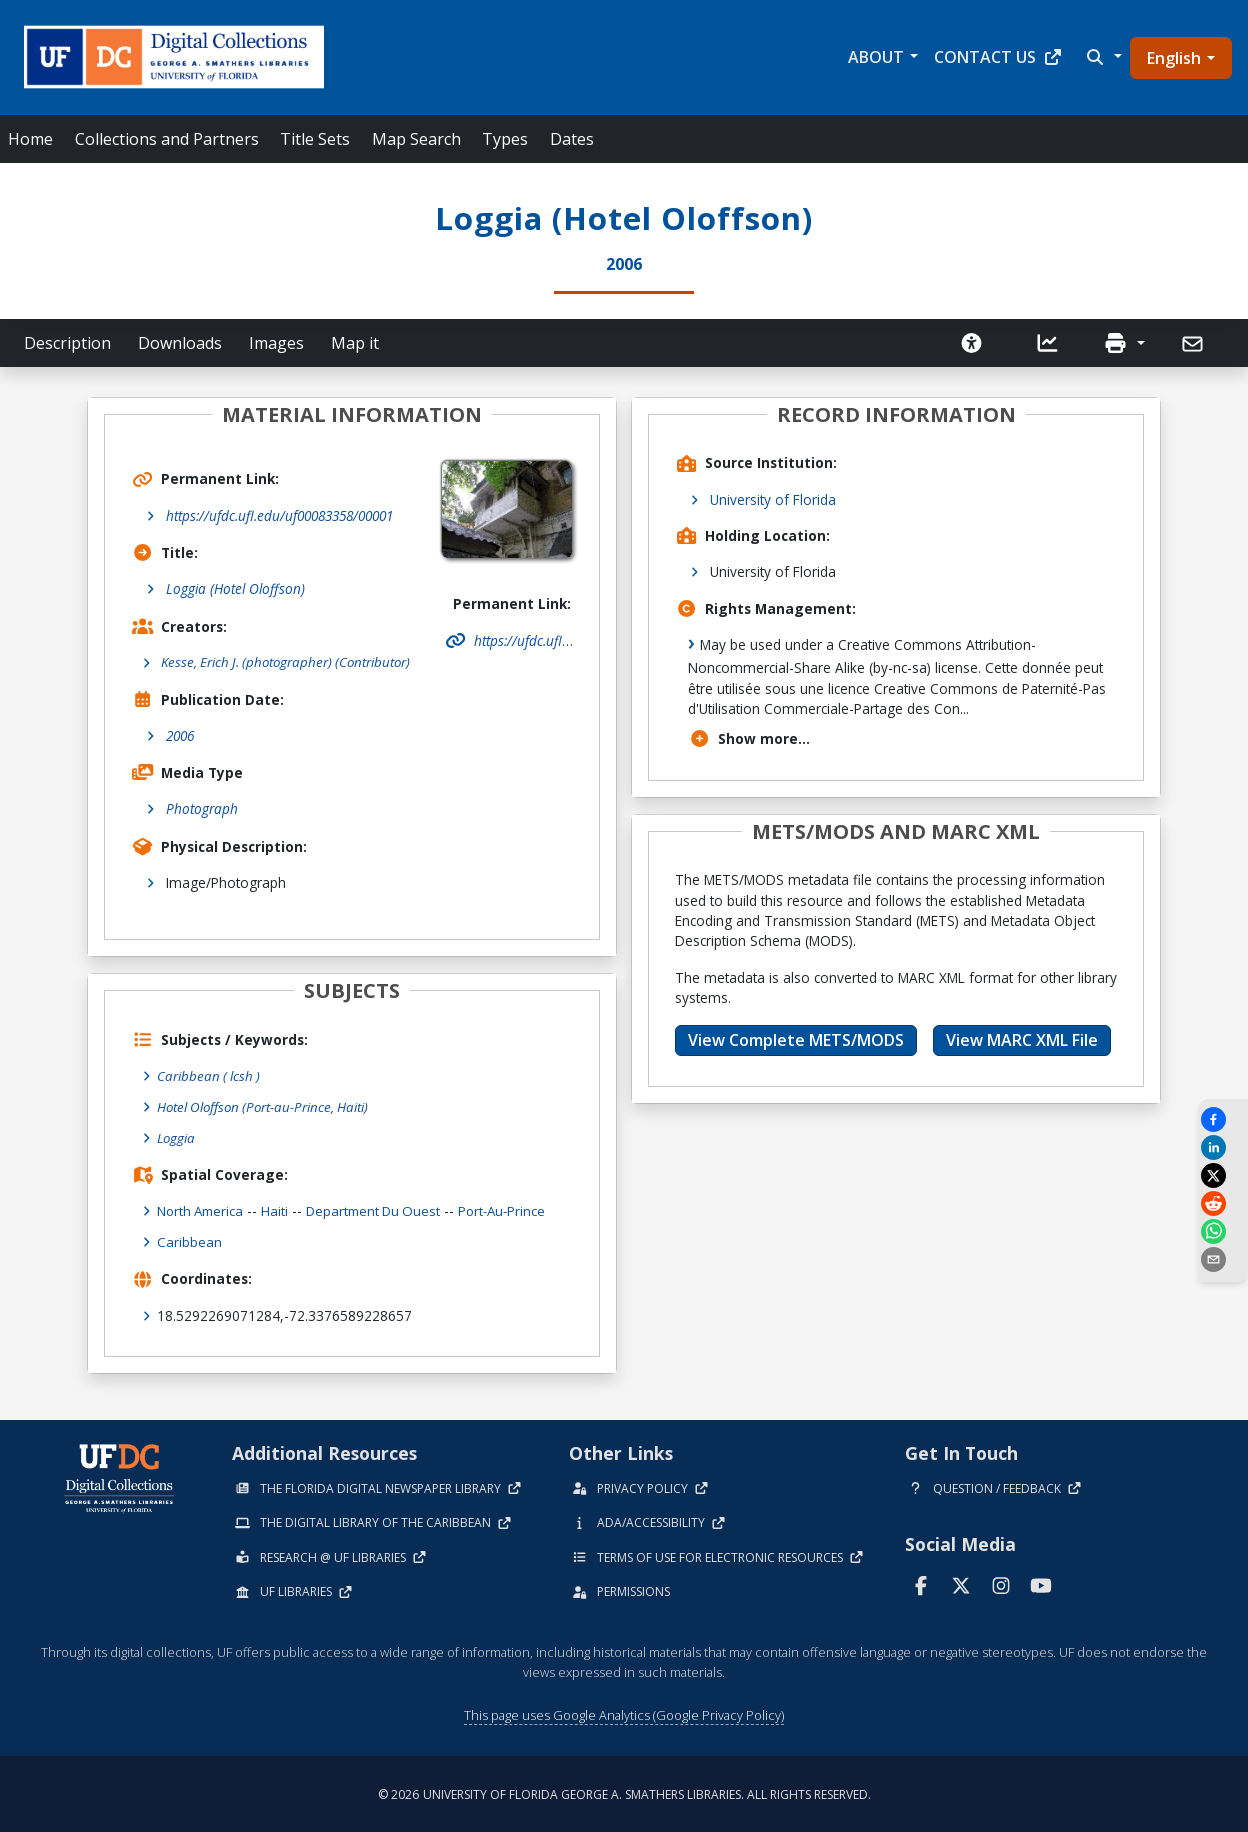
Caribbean (189, 1240)
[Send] (1194, 344)
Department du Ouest (382, 1209)
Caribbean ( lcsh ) (210, 1076)
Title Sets (315, 139)
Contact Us (998, 57)
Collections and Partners (167, 139)
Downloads (180, 343)
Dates (572, 139)
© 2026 (624, 1792)
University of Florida (773, 499)
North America (203, 1209)
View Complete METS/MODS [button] (796, 1040)
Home (30, 139)
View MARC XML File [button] (1022, 1040)
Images (276, 343)
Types (505, 139)
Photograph (202, 809)
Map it (355, 343)
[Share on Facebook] (1223, 1119)
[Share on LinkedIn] (1223, 1147)
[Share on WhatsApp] (1223, 1231)
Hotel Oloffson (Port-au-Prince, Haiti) (266, 1106)
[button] (1102, 57)
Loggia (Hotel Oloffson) (235, 588)
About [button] (876, 57)
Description (67, 343)
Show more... (749, 738)
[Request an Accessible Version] (972, 343)
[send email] (1223, 1259)
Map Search (416, 139)
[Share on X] (1223, 1175)
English (1174, 58)
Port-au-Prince (515, 1209)
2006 (180, 736)
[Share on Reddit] (1223, 1203)
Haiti (280, 1209)
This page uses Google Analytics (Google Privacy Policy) (624, 1712)
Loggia (177, 1136)
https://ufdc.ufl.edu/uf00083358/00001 (279, 515)
